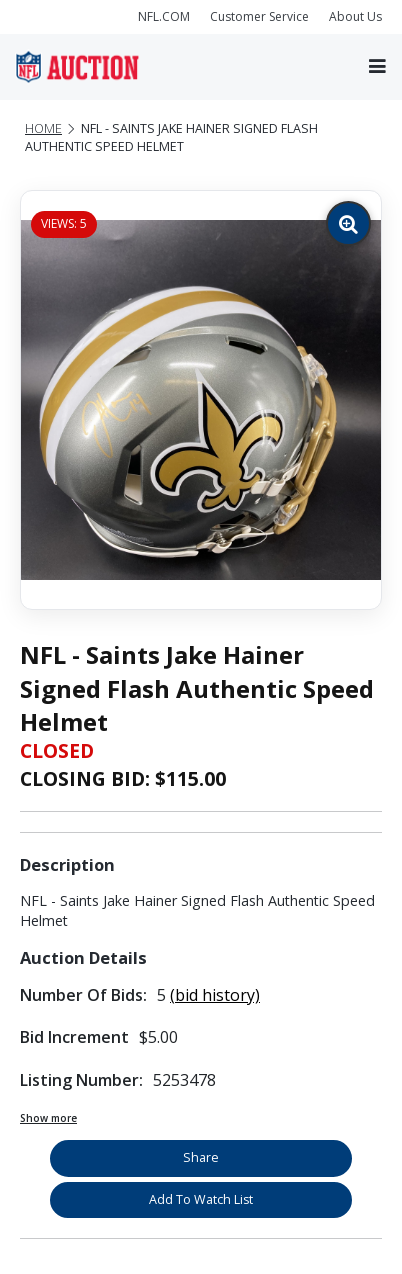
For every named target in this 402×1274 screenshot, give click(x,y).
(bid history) (215, 995)
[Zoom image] (348, 223)
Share (201, 1157)
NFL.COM (164, 16)
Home (43, 128)
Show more (48, 1118)
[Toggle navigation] (377, 66)
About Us (355, 16)
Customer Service (259, 16)
